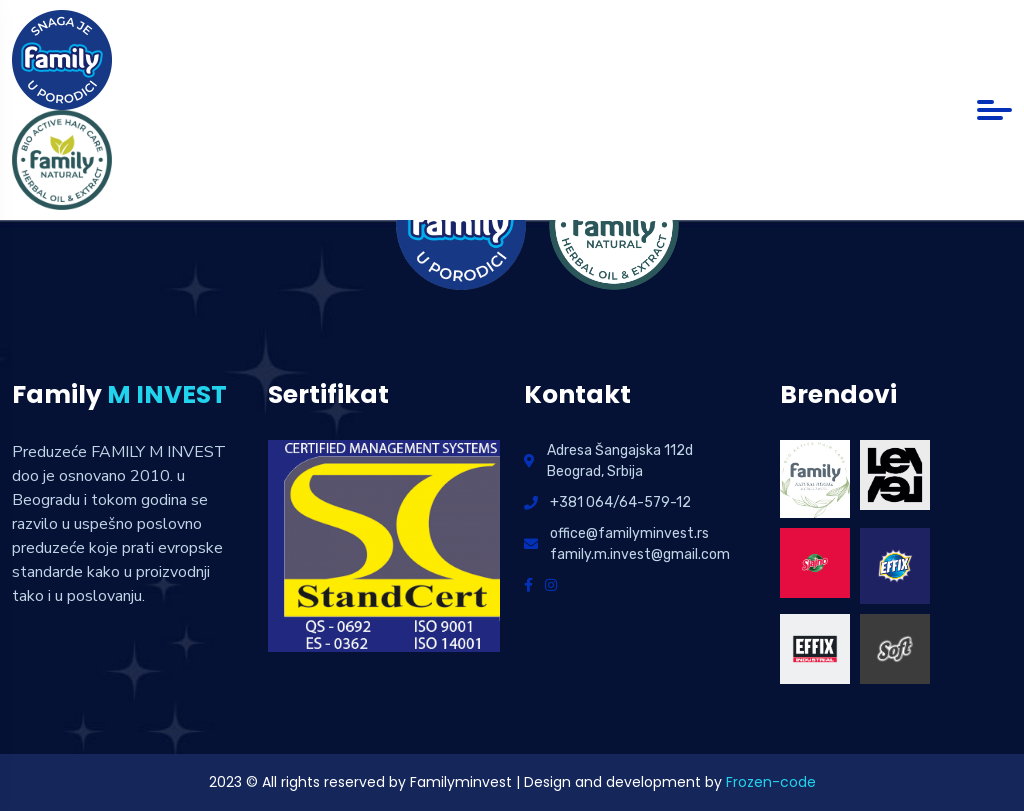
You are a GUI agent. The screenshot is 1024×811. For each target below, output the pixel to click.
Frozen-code (771, 782)
